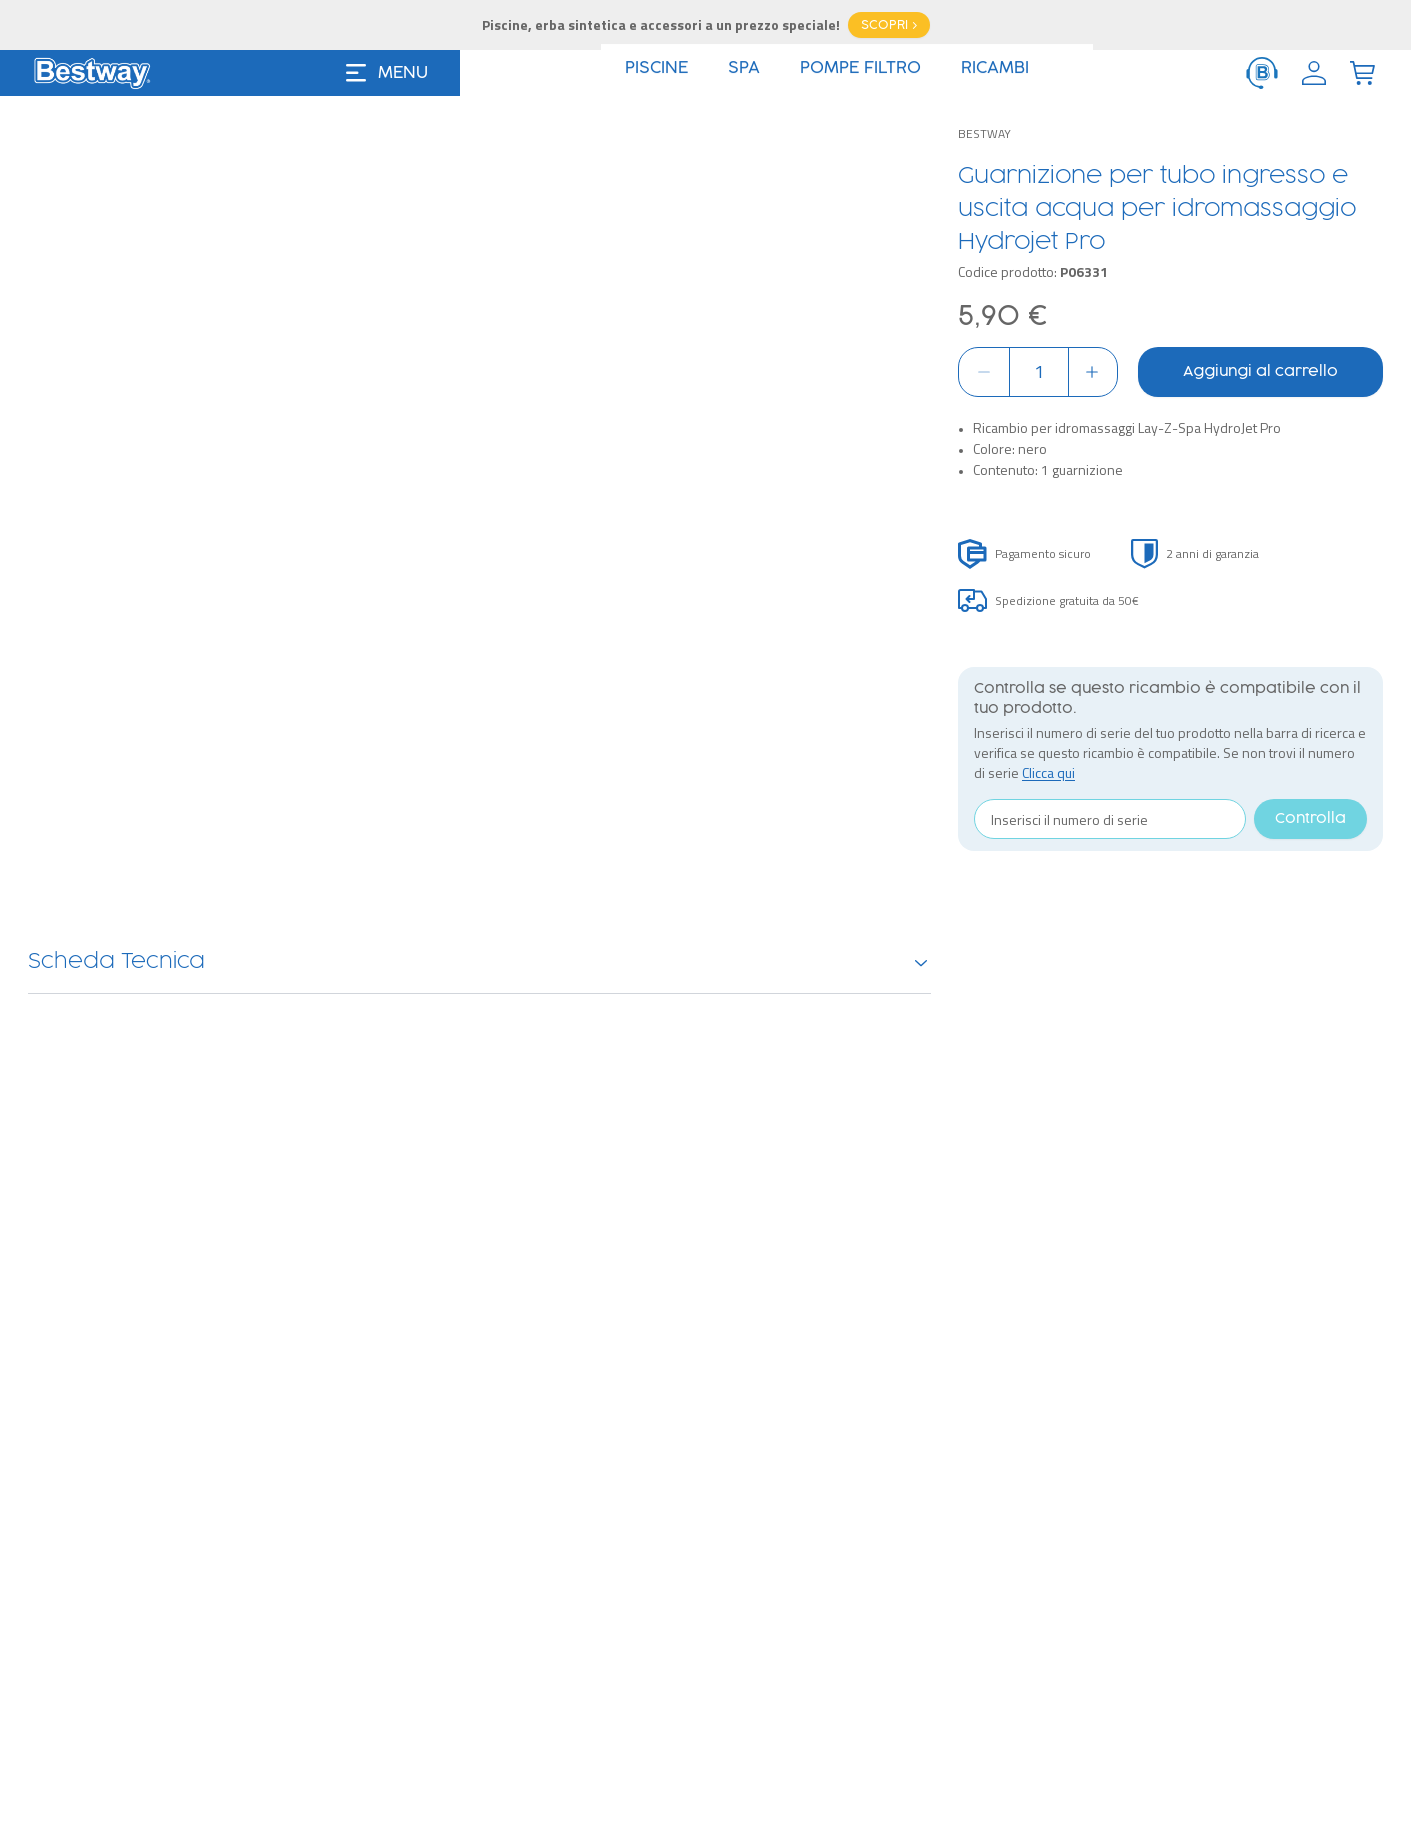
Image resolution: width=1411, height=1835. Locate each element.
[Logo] (92, 73)
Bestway (984, 133)
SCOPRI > (889, 25)
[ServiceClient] (1262, 73)
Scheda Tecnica (479, 962)
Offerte (806, 74)
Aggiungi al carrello (1260, 372)
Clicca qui (1048, 772)
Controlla (1310, 819)
